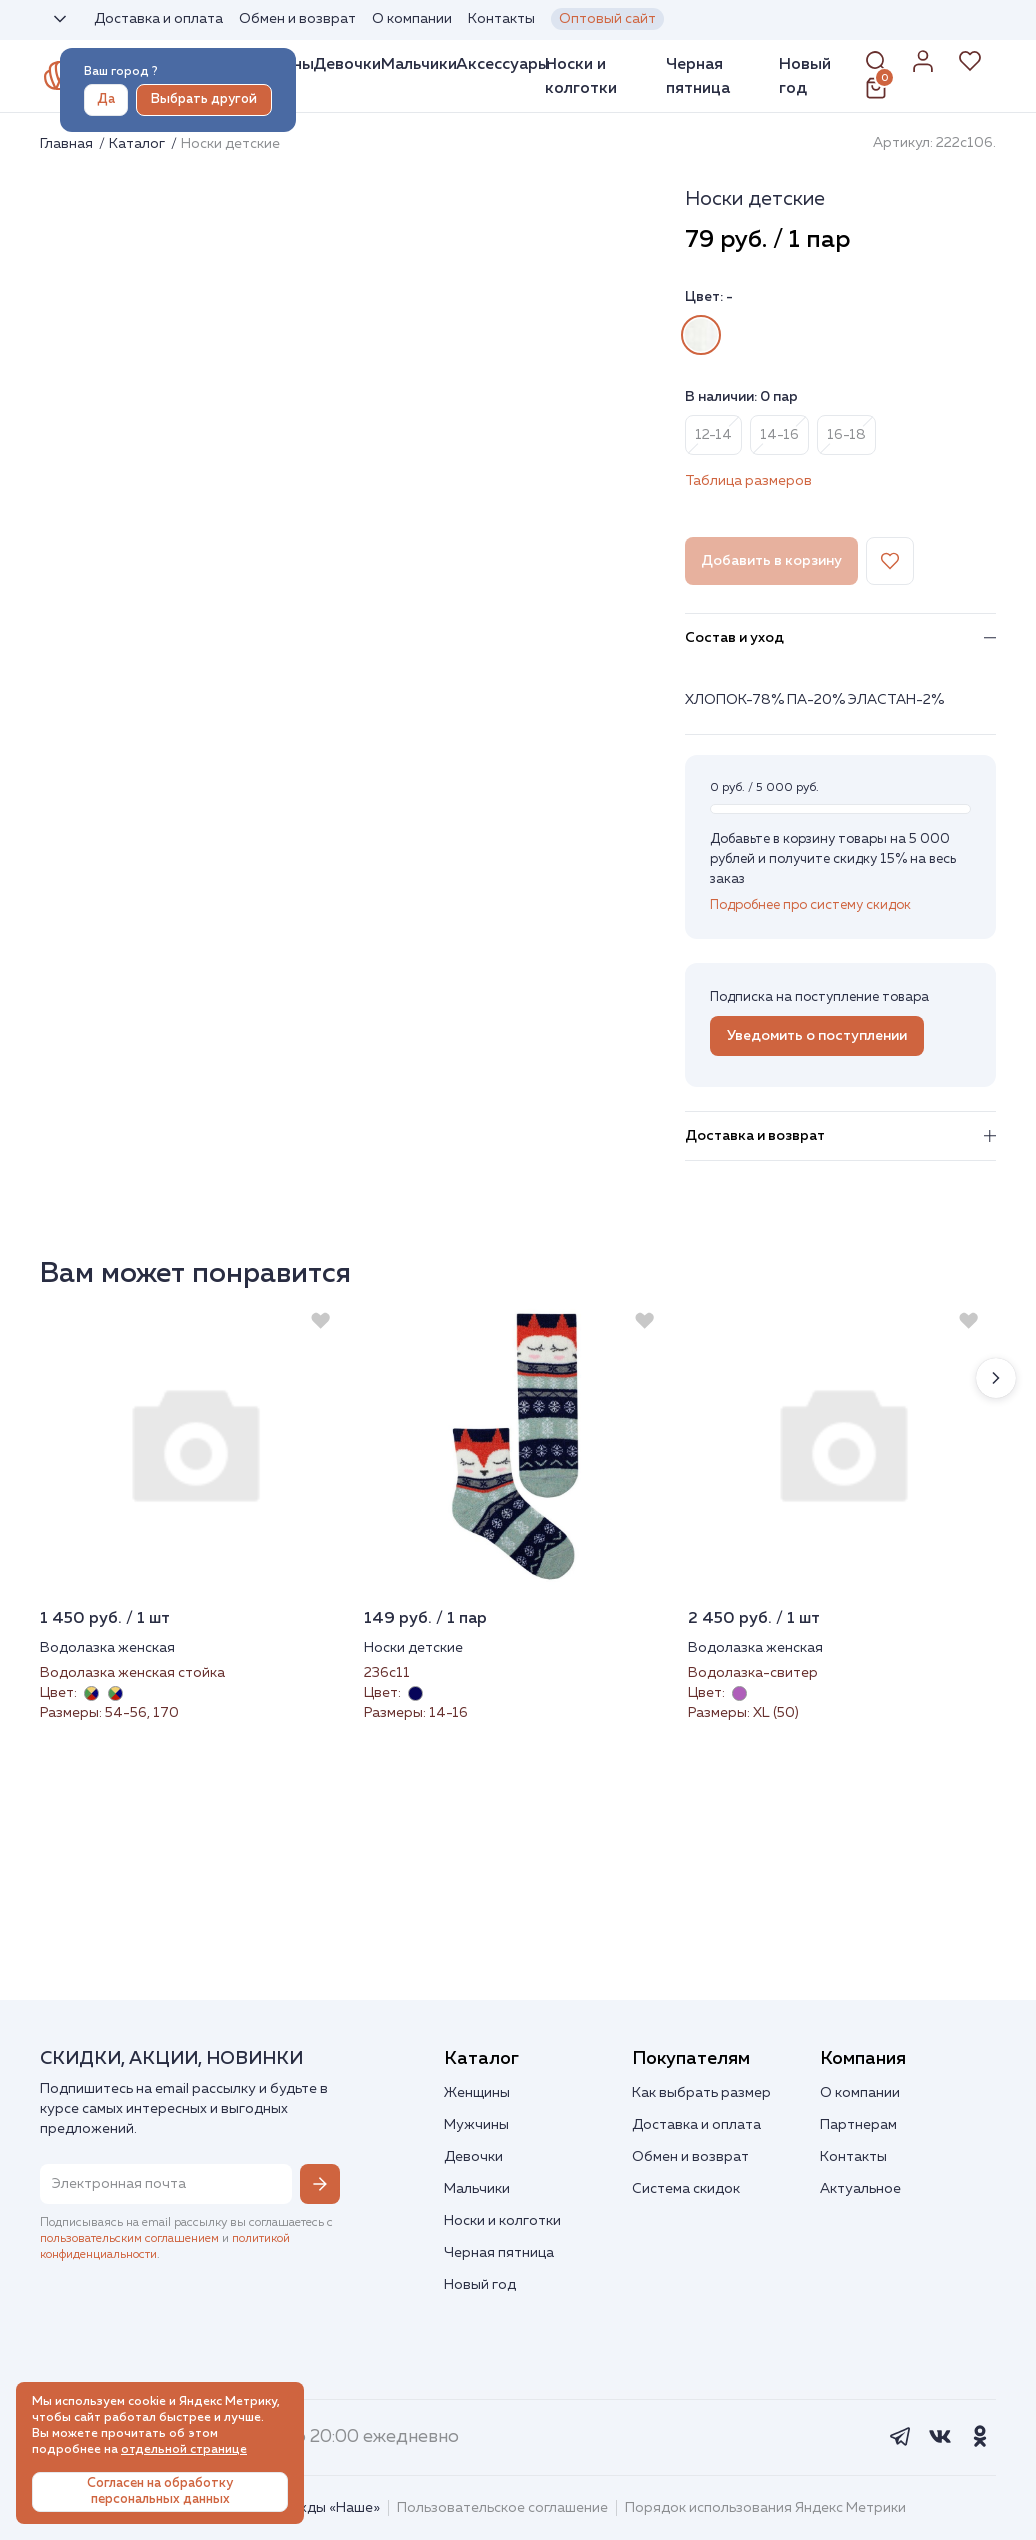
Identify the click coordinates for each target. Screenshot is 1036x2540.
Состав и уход (840, 638)
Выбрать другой (204, 99)
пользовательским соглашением (129, 2239)
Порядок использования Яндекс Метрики (765, 2508)
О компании (412, 19)
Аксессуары (503, 64)
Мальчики (419, 64)
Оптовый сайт (607, 19)
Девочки (347, 64)
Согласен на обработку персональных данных (160, 2491)
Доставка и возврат (840, 1136)
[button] (996, 1378)
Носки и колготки (581, 76)
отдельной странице (184, 2450)
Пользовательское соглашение (502, 2508)
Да (106, 99)
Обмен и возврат (297, 19)
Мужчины (476, 2125)
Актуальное (860, 2189)
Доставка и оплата (158, 19)
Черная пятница (698, 76)
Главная (68, 144)
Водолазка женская (107, 1648)
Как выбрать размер (701, 2093)
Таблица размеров (748, 481)
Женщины (477, 2093)
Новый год (805, 76)
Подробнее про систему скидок (810, 905)
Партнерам (858, 2125)
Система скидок (686, 2189)
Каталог (138, 144)
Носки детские (413, 1648)
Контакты (501, 19)
